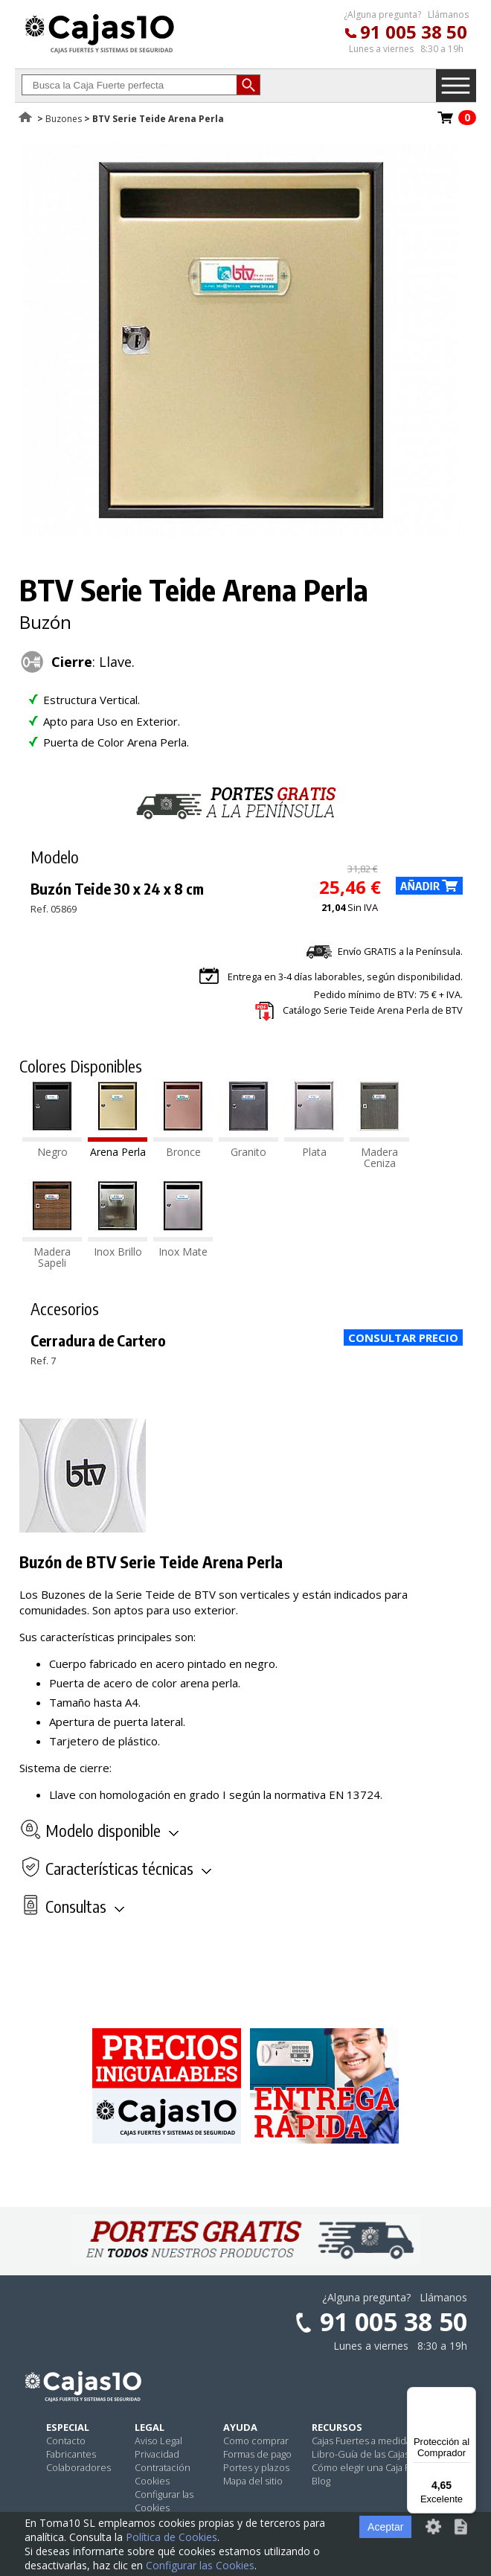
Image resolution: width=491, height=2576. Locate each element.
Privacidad (157, 2454)
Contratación (162, 2467)
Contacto (66, 2440)
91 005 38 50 (413, 31)
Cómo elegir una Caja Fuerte (373, 2467)
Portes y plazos (256, 2467)
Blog (321, 2480)
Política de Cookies (171, 2537)
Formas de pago (257, 2454)
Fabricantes (71, 2454)
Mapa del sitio (253, 2480)
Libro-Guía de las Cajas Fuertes (378, 2454)
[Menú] (467, 2396)
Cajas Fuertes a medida (361, 2440)
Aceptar (385, 2527)
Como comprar (256, 2440)
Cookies (152, 2480)
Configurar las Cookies (164, 2500)
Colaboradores (78, 2467)
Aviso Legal (158, 2440)
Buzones (63, 118)
